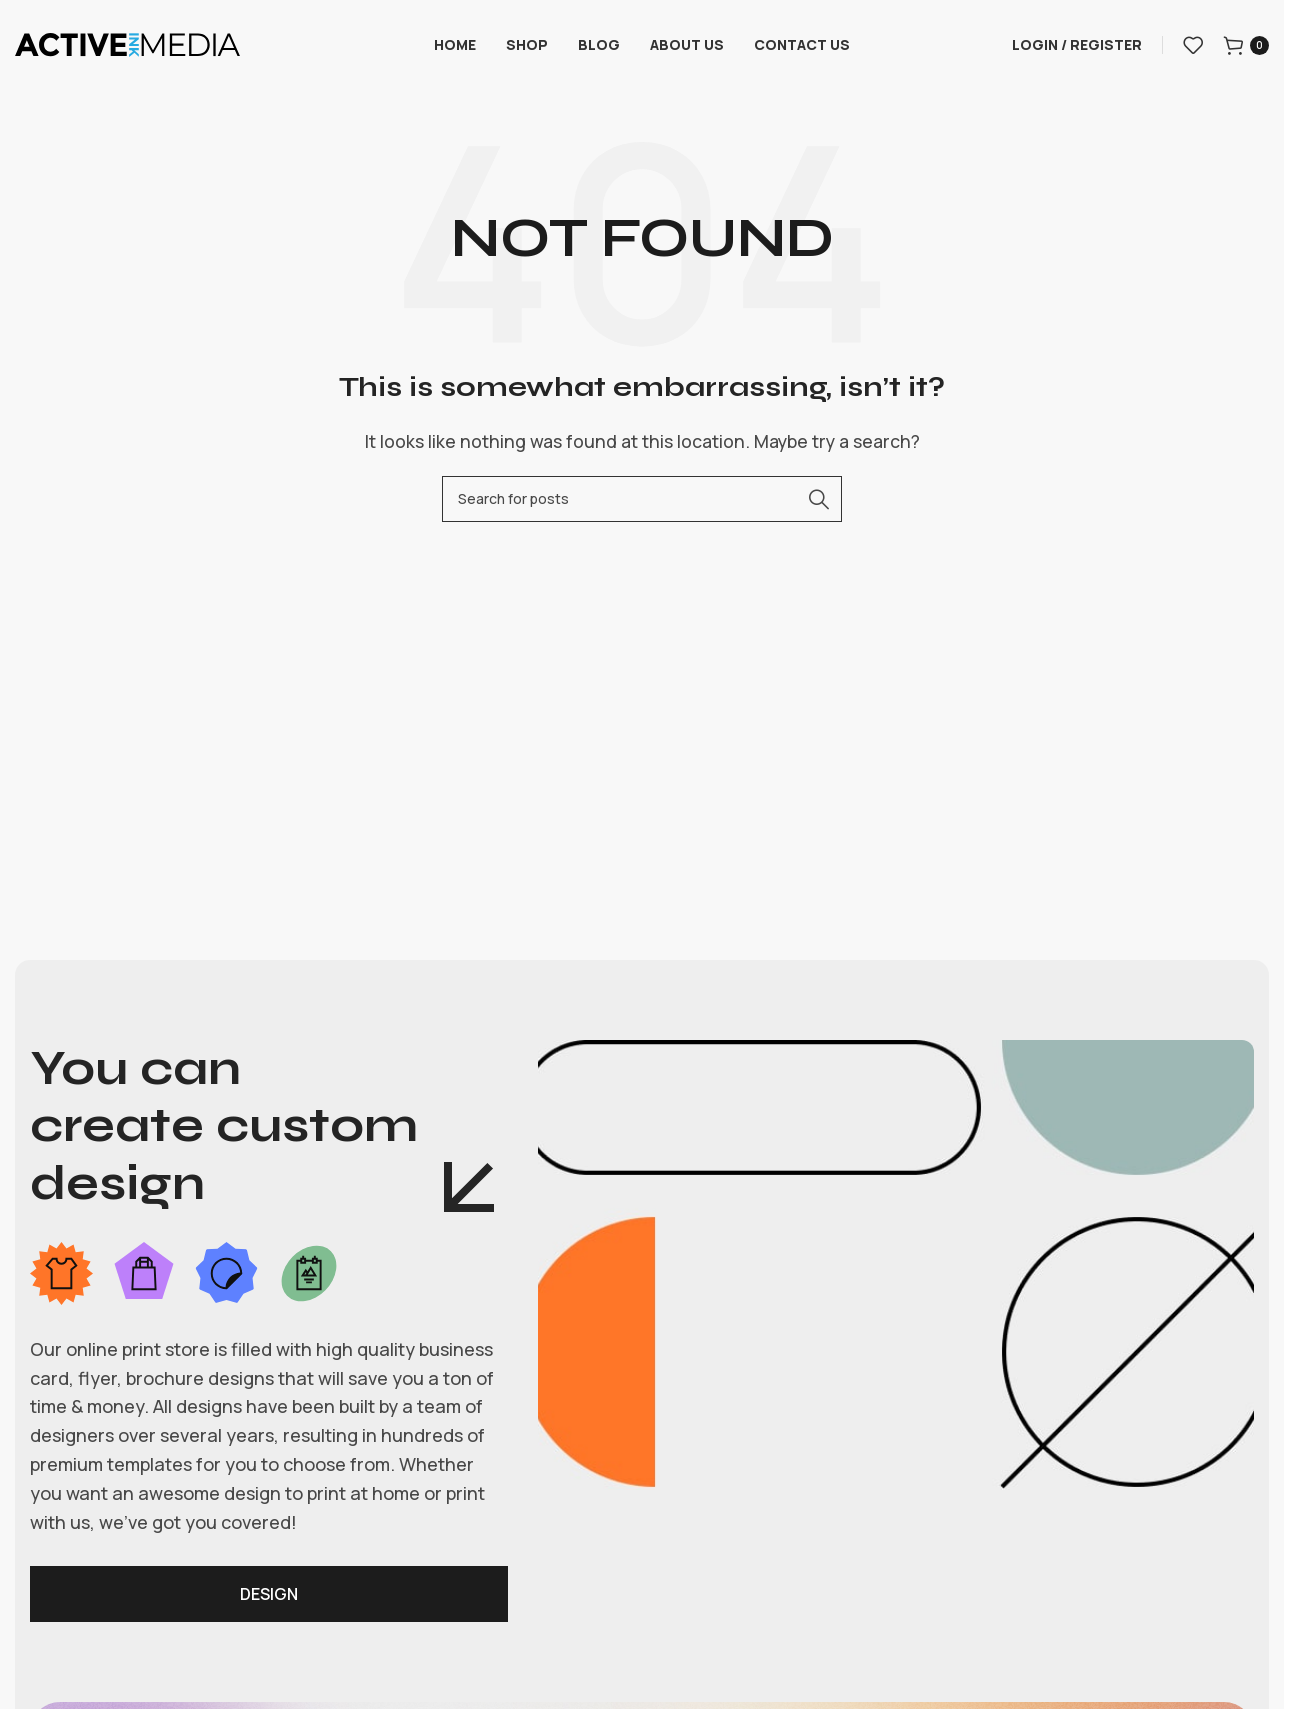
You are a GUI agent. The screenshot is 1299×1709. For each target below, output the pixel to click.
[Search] (642, 499)
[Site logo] (127, 43)
